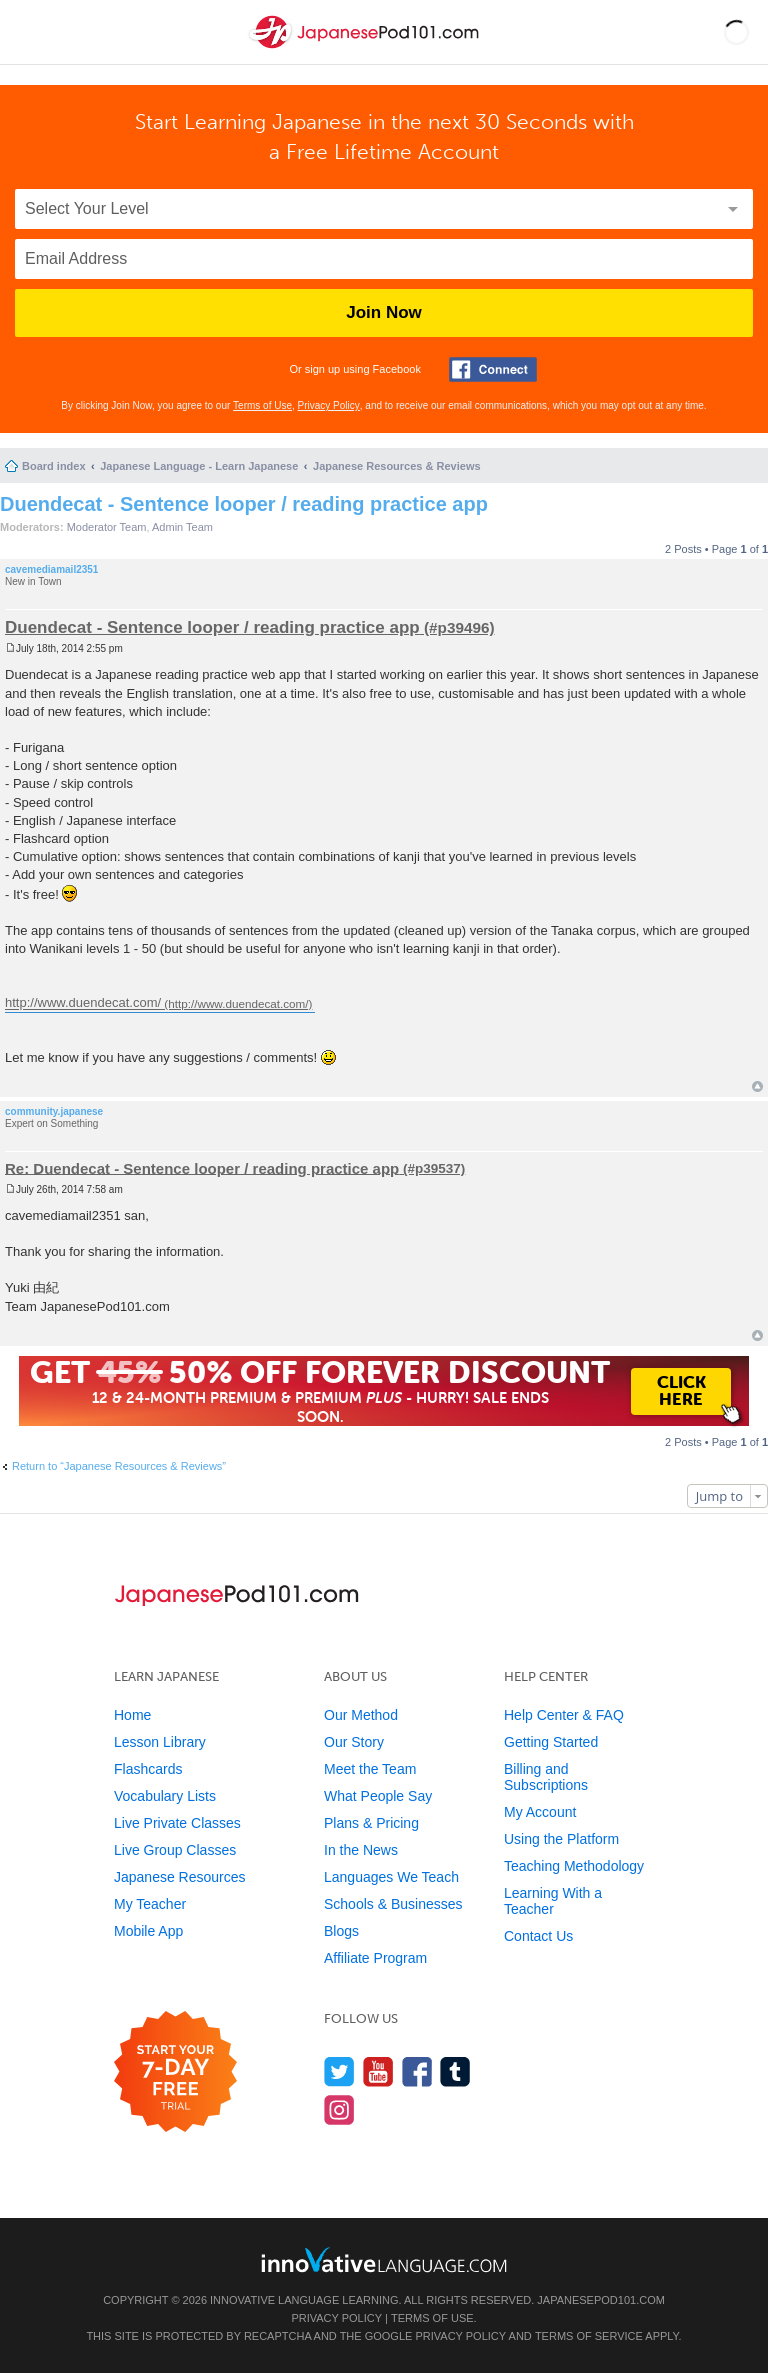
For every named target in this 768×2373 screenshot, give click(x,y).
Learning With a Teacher (553, 1901)
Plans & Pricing (371, 1823)
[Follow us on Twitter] (339, 2071)
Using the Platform (561, 1839)
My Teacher (150, 1904)
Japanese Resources (180, 1877)
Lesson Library (160, 1742)
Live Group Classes (175, 1850)
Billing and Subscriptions (546, 1777)
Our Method (361, 1715)
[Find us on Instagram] (339, 2109)
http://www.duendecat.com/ (83, 1003)
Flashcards (148, 1769)
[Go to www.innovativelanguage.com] (384, 2259)
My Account (540, 1812)
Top (757, 1086)
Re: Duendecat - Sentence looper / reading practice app (202, 1167)
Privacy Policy (329, 405)
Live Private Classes (177, 1823)
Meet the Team (370, 1769)
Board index (54, 466)
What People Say (378, 1796)
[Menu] (32, 32)
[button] (736, 32)
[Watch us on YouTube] (378, 2071)
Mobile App (148, 1931)
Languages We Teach (391, 1877)
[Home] (366, 48)
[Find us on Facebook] (417, 2071)
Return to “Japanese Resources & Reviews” (119, 1466)
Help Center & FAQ (564, 1715)
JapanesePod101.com (601, 2300)
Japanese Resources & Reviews (397, 466)
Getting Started (551, 1742)
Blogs (341, 1931)
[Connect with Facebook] (493, 369)
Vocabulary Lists (165, 1796)
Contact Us (538, 1936)
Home (132, 1715)
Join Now (384, 312)
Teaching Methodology (574, 1866)
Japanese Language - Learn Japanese (199, 466)
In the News (361, 1850)
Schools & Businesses (393, 1904)
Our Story (354, 1742)
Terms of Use (262, 405)
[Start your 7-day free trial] (175, 2072)
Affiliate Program (375, 1958)
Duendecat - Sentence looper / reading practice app (244, 504)
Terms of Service (589, 2336)
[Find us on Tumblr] (455, 2071)
